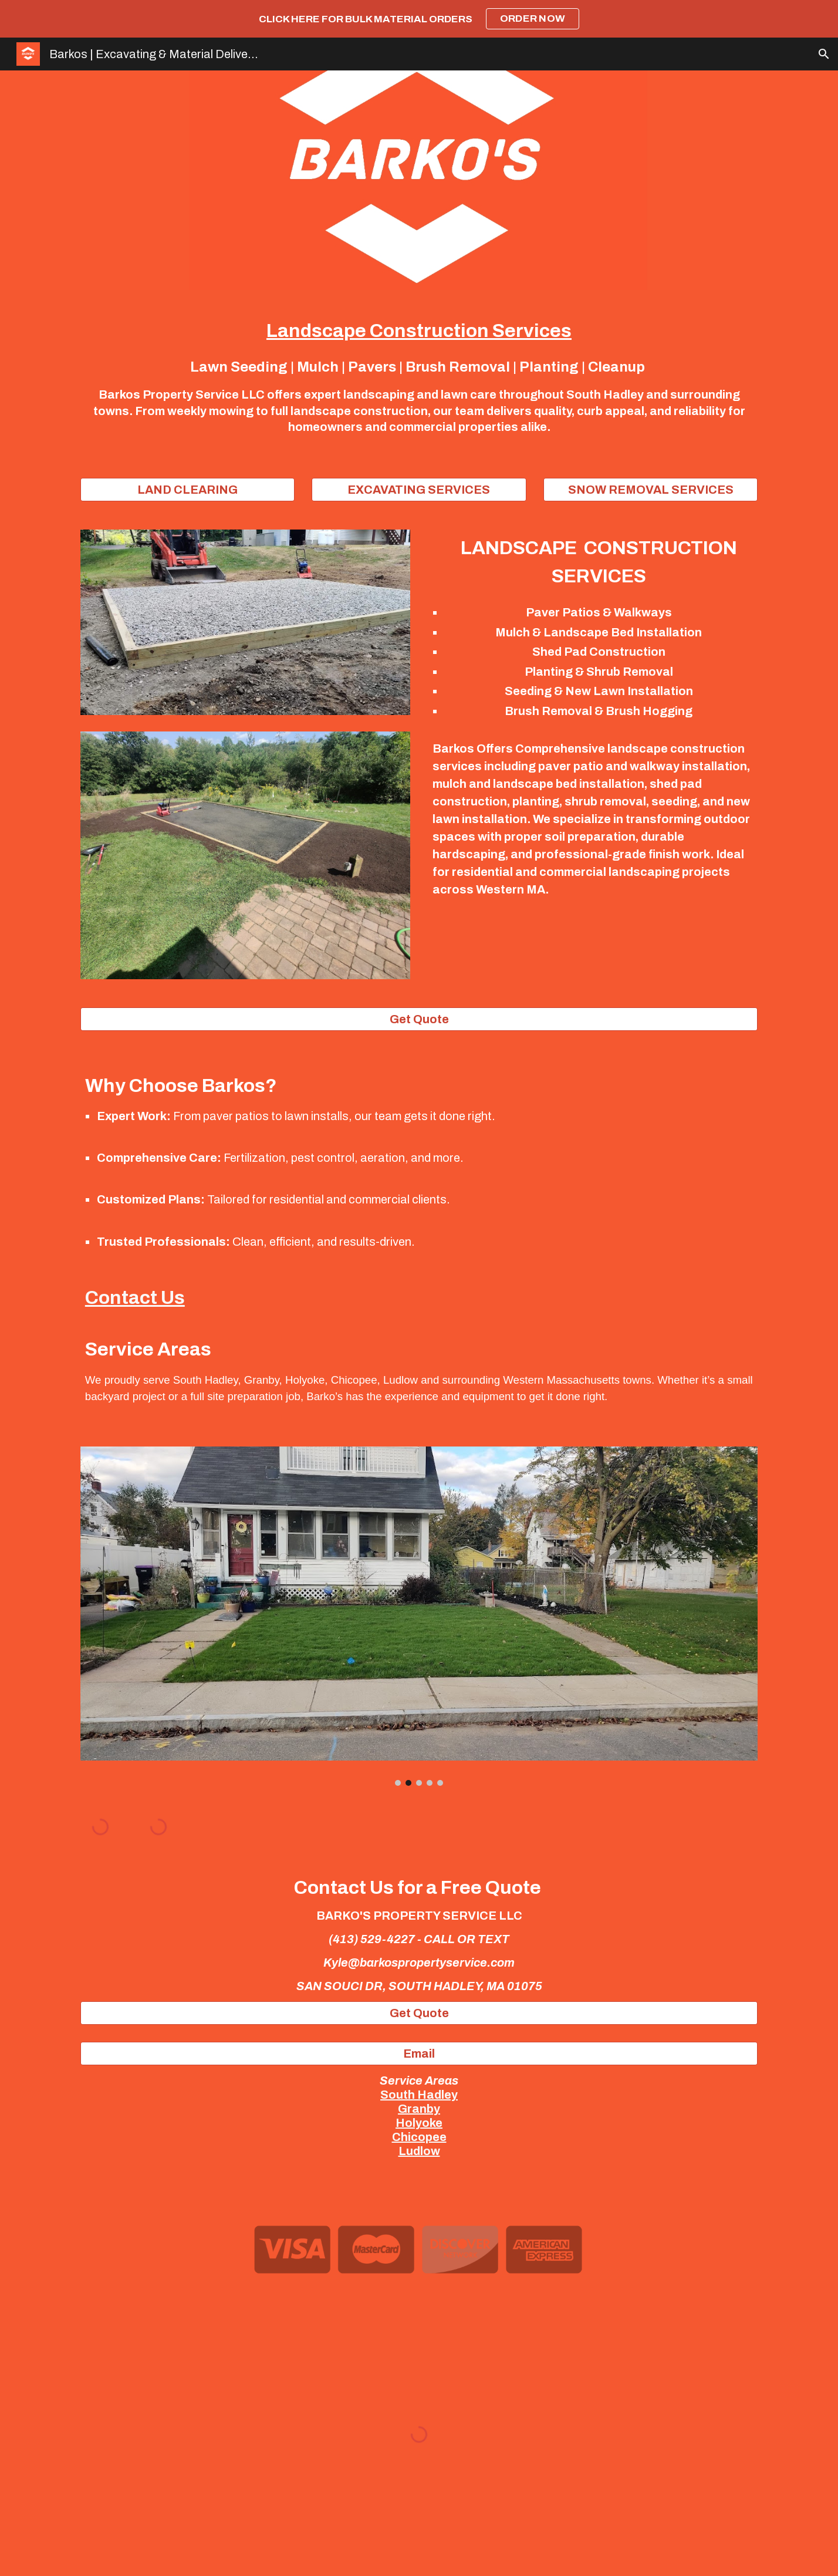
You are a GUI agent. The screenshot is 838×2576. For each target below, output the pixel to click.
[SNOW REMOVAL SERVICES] (650, 489)
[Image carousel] (419, 1616)
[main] (419, 377)
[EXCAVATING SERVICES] (418, 489)
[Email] (419, 2053)
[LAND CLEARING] (187, 489)
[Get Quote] (419, 1019)
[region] (419, 19)
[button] (824, 54)
